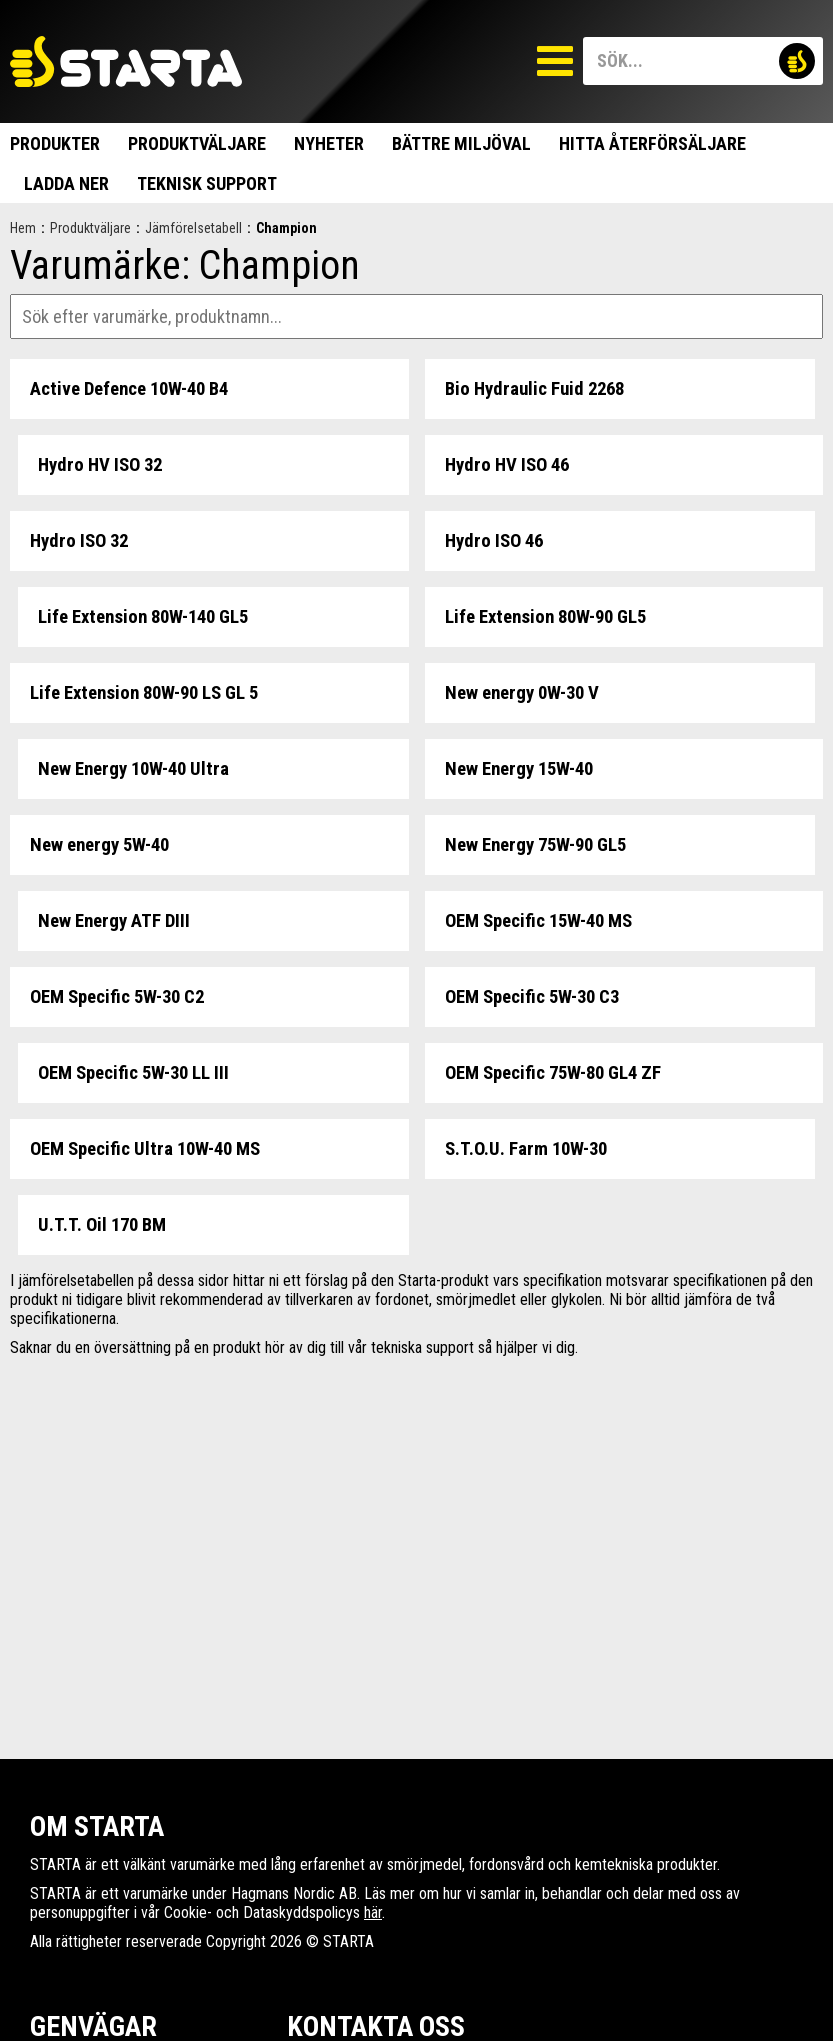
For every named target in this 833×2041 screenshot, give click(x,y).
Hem (23, 228)
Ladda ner (66, 183)
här (373, 1912)
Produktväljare (197, 143)
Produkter (55, 143)
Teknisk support (207, 183)
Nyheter (329, 143)
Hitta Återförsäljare (652, 143)
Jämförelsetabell (193, 228)
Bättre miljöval (461, 143)
